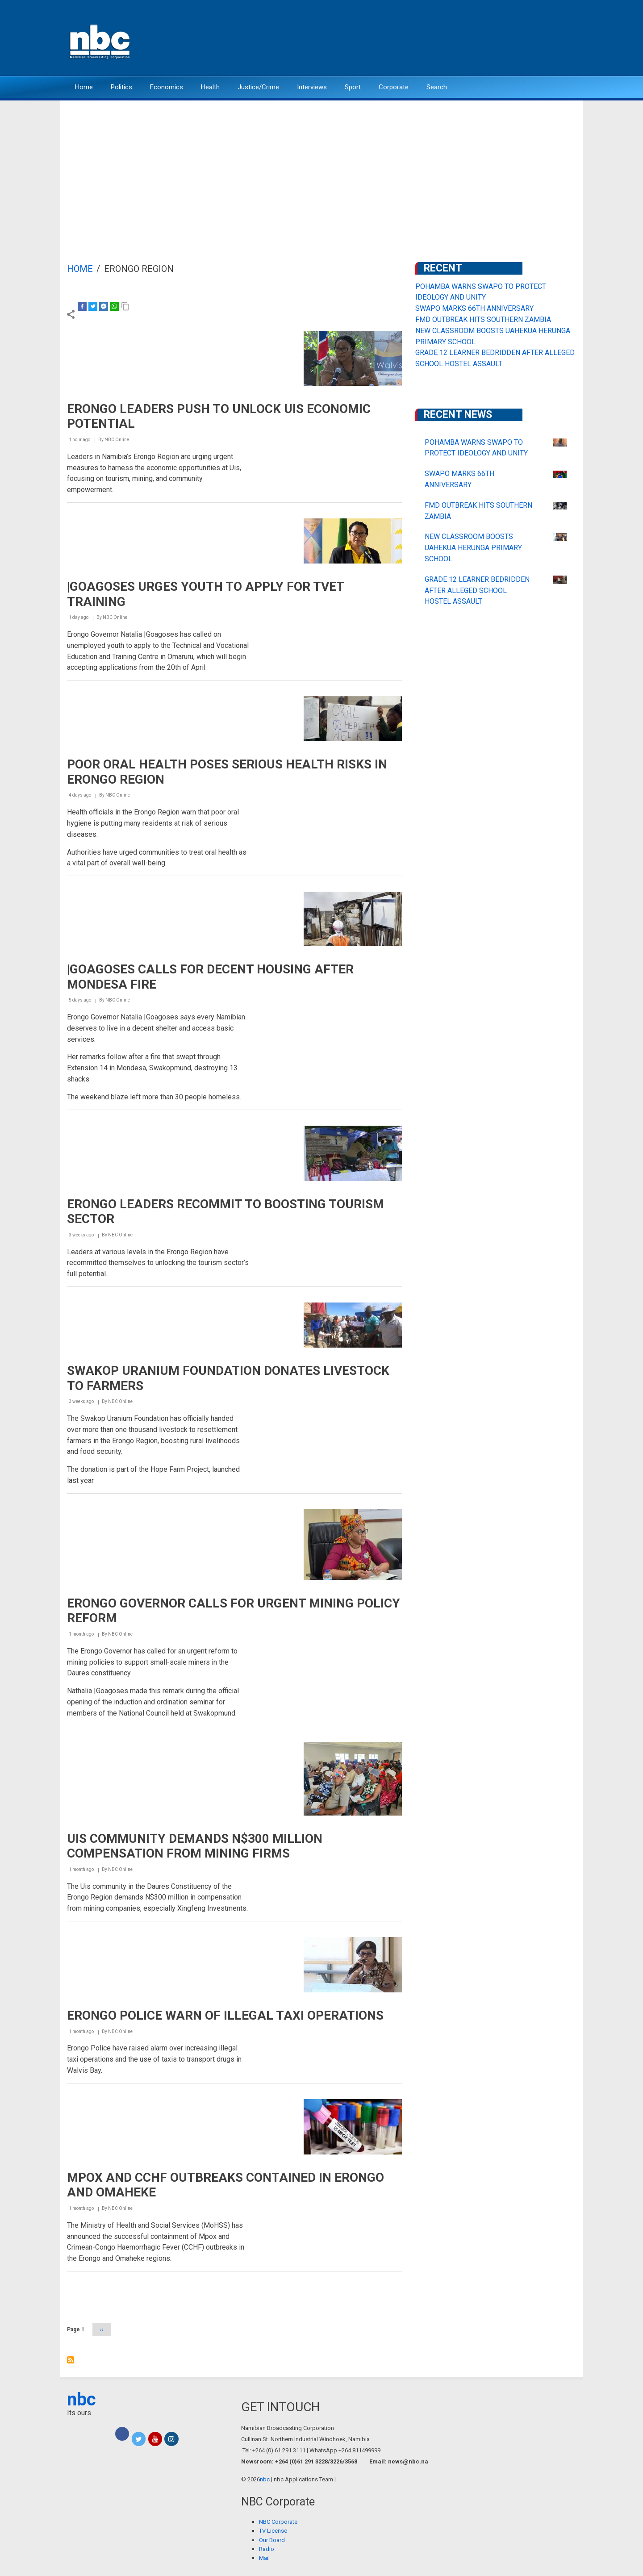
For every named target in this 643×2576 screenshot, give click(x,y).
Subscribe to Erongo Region (70, 2359)
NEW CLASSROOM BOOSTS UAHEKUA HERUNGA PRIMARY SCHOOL (473, 547)
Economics (166, 87)
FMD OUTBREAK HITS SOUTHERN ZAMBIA (483, 319)
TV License (273, 2530)
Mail (264, 2558)
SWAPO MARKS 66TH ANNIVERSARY (474, 308)
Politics (121, 87)
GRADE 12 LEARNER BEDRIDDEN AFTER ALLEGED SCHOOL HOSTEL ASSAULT (477, 590)
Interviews (312, 87)
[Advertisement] (321, 167)
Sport (353, 87)
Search (436, 87)
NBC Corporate (278, 2521)
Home (84, 87)
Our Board (272, 2540)
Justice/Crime (258, 87)
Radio (266, 2549)
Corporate (394, 87)
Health (210, 87)
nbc (81, 2399)
